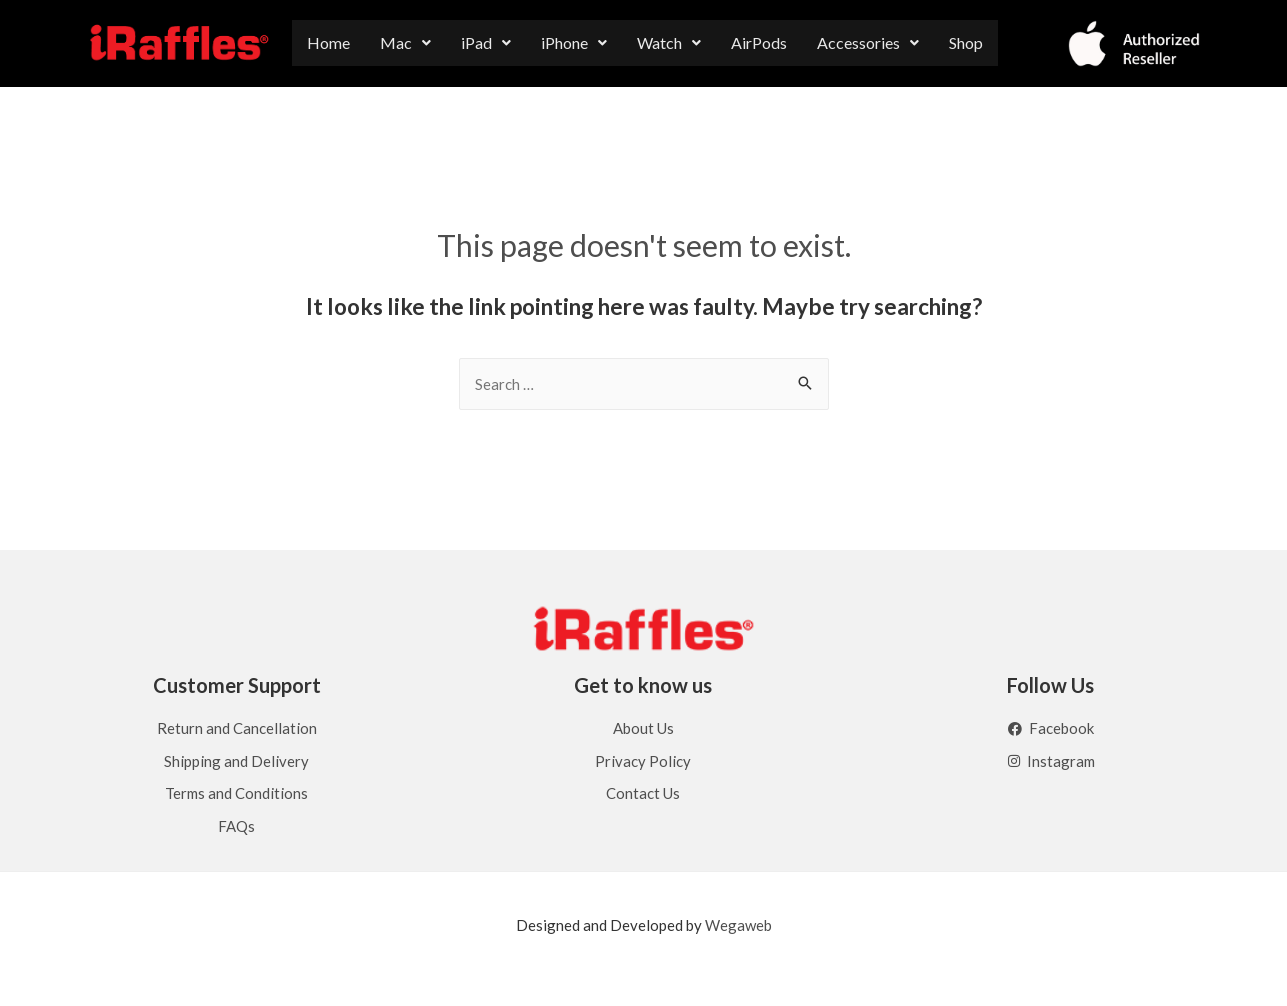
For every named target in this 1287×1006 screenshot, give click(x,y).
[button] (405, 43)
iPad (486, 42)
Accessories (868, 42)
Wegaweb (738, 925)
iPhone (574, 42)
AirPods (759, 42)
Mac (405, 42)
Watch (669, 42)
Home (328, 42)
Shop (966, 42)
